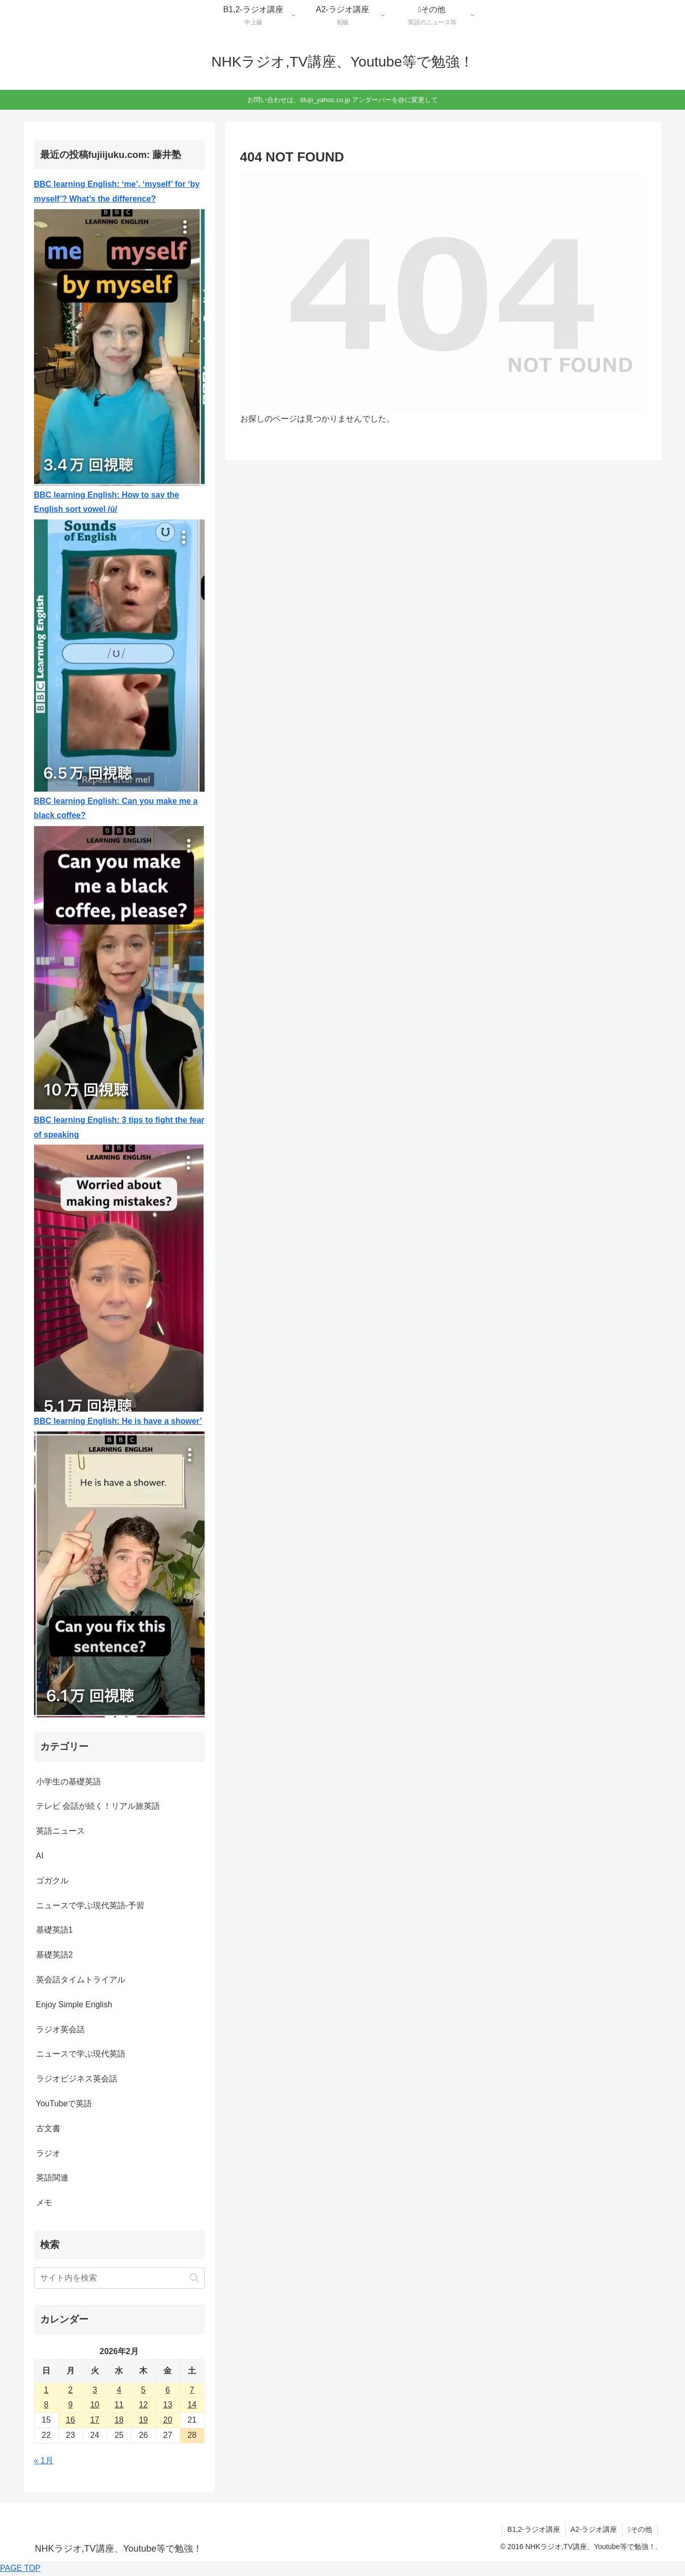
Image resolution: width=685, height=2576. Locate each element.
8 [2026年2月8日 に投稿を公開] (46, 2404)
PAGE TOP (20, 2568)
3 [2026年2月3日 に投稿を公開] (94, 2390)
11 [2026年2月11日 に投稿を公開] (119, 2404)
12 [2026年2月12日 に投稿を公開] (143, 2404)
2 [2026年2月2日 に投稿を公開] (70, 2390)
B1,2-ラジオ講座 (533, 2529)
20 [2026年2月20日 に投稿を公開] (167, 2420)
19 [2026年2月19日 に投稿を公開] (143, 2420)
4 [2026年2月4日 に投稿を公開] (119, 2390)
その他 (639, 2529)
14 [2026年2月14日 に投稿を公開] (192, 2404)
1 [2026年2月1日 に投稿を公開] (46, 2390)
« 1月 (43, 2460)
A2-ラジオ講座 (594, 2529)
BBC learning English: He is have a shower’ (118, 1421)
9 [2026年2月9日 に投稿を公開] (70, 2404)
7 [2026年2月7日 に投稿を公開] (192, 2390)
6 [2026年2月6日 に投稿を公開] (168, 2390)
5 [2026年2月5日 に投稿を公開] (143, 2390)
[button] (194, 2278)
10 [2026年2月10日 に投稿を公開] (95, 2404)
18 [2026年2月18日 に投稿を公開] (119, 2420)
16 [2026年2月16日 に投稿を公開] (70, 2420)
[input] (119, 2278)
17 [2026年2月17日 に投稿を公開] (95, 2420)
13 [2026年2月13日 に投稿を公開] (167, 2404)
